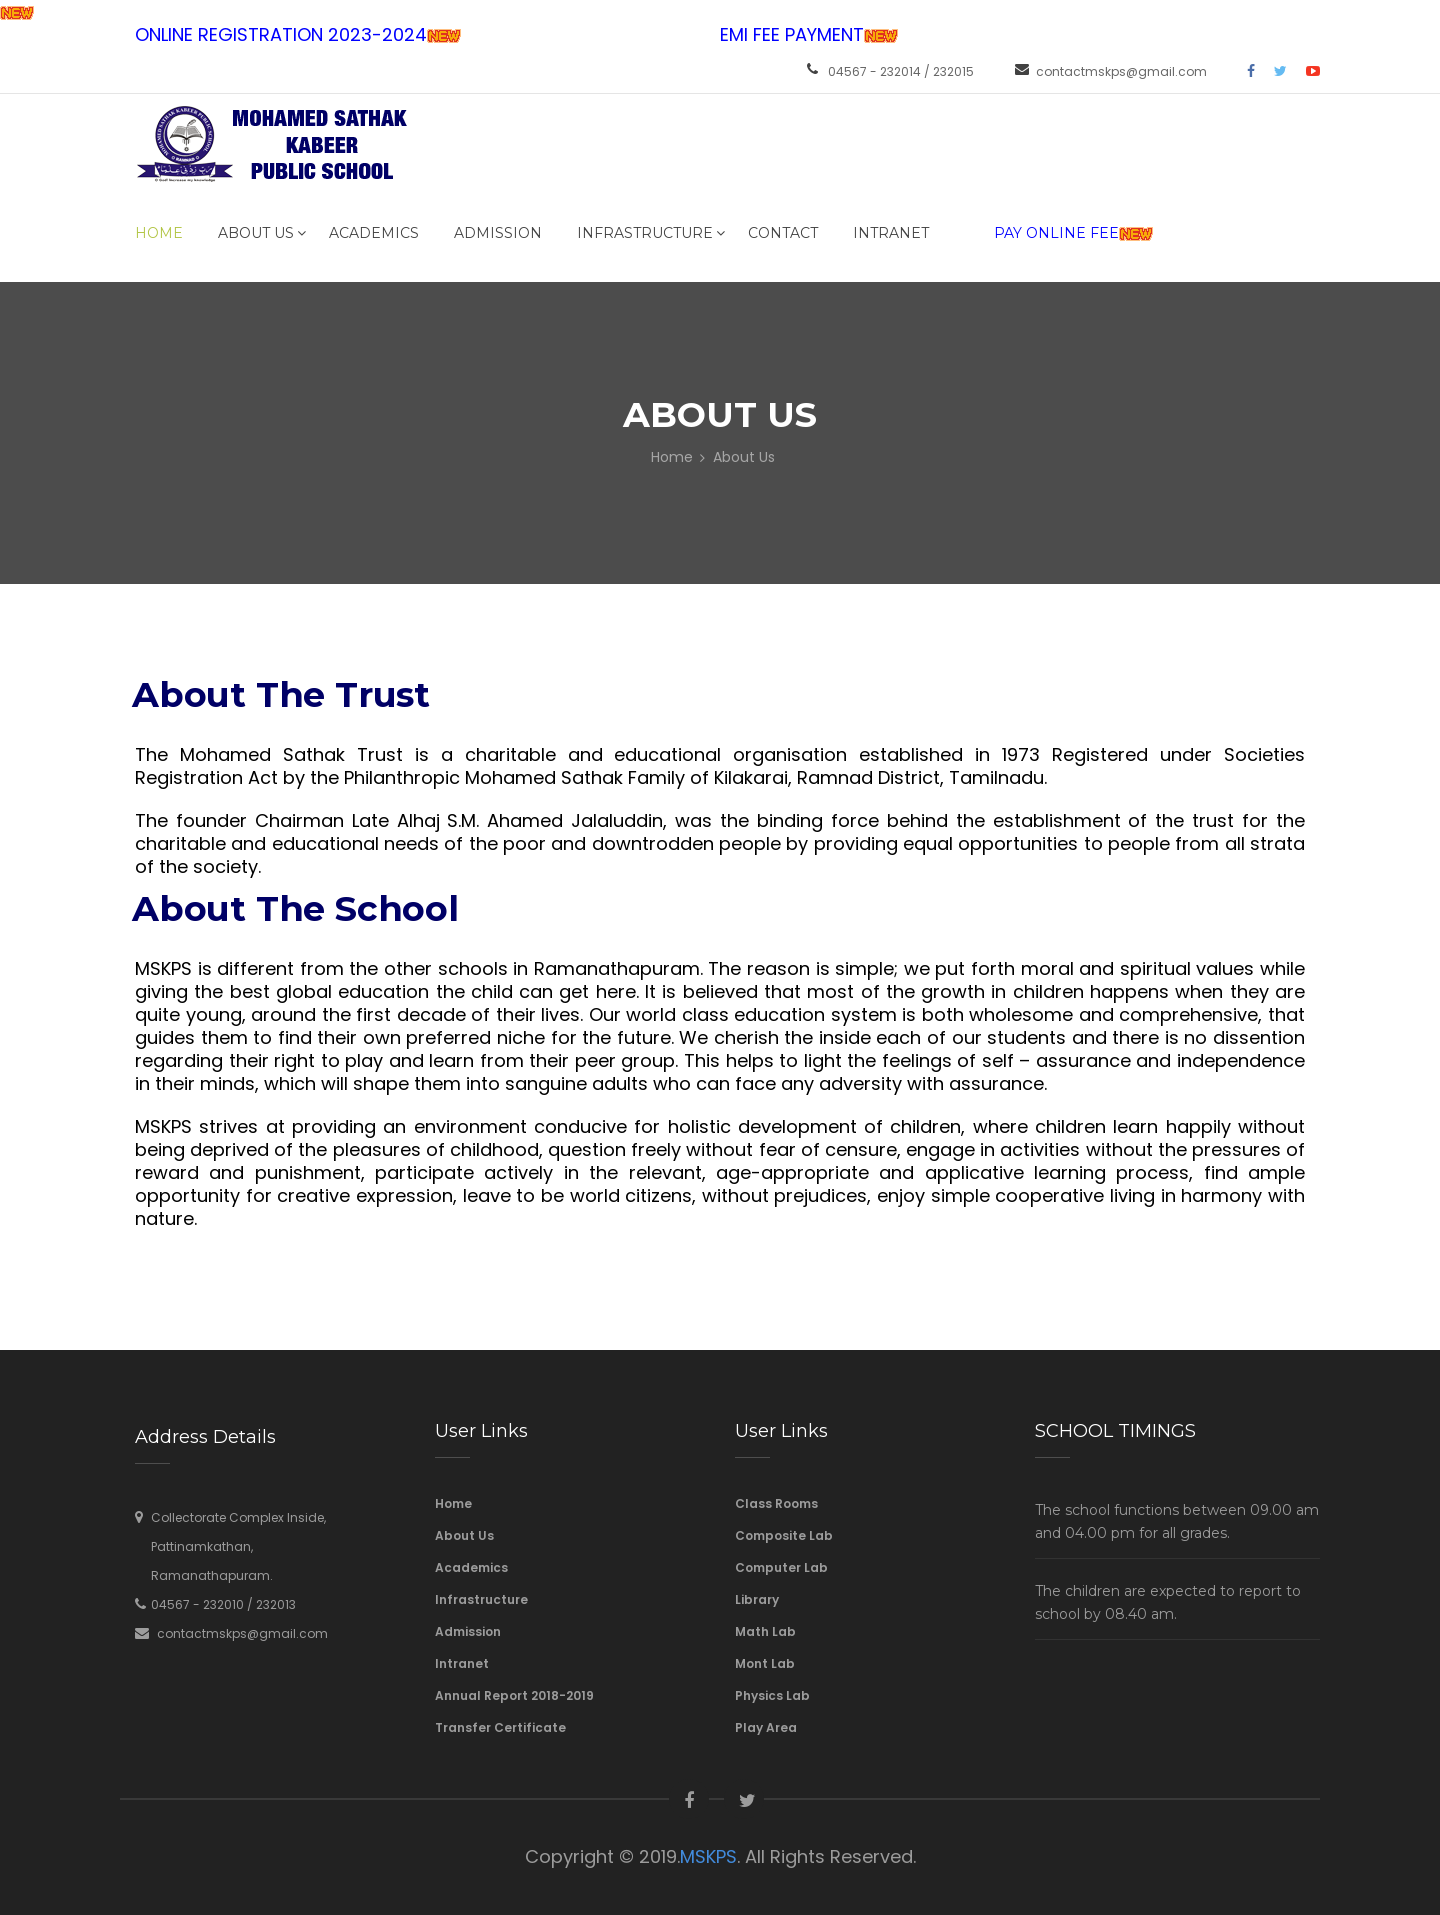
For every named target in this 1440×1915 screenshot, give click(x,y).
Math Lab (765, 1631)
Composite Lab (784, 1535)
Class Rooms (776, 1503)
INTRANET (891, 233)
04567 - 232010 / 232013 (223, 1604)
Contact (783, 233)
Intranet (462, 1663)
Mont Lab (765, 1663)
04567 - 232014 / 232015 (901, 71)
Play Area (766, 1727)
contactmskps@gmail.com (1121, 71)
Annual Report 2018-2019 (514, 1695)
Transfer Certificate (500, 1727)
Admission (498, 233)
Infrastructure (645, 233)
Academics (374, 233)
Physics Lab (772, 1695)
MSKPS (708, 1856)
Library (757, 1599)
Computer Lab (781, 1567)
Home (159, 233)
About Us (256, 233)
